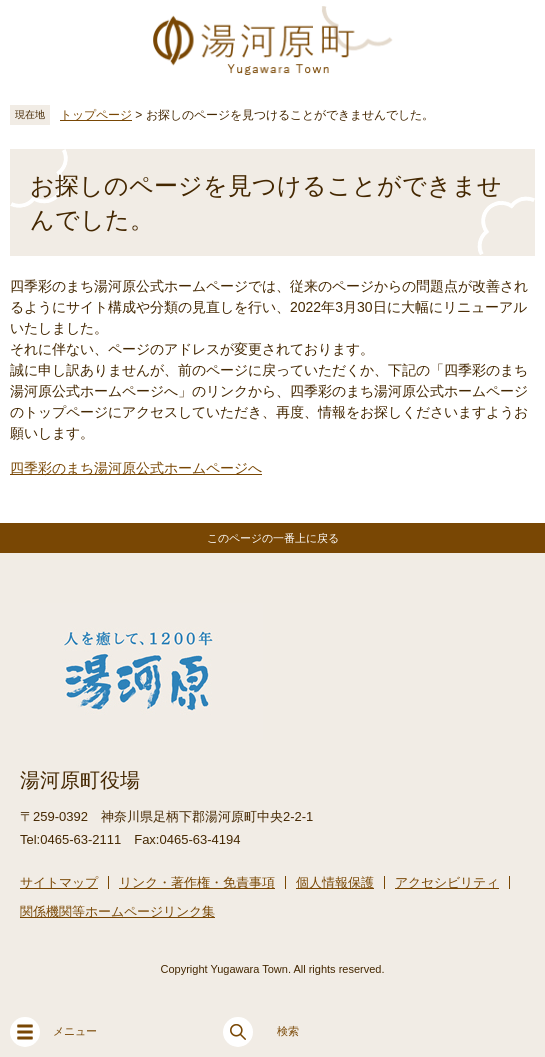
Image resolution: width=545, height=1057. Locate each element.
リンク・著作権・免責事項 (197, 882)
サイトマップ (59, 882)
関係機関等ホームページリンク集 (117, 911)
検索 (261, 1032)
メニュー (53, 1032)
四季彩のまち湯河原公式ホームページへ (136, 468)
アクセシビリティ (447, 882)
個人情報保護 (335, 882)
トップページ (96, 115)
